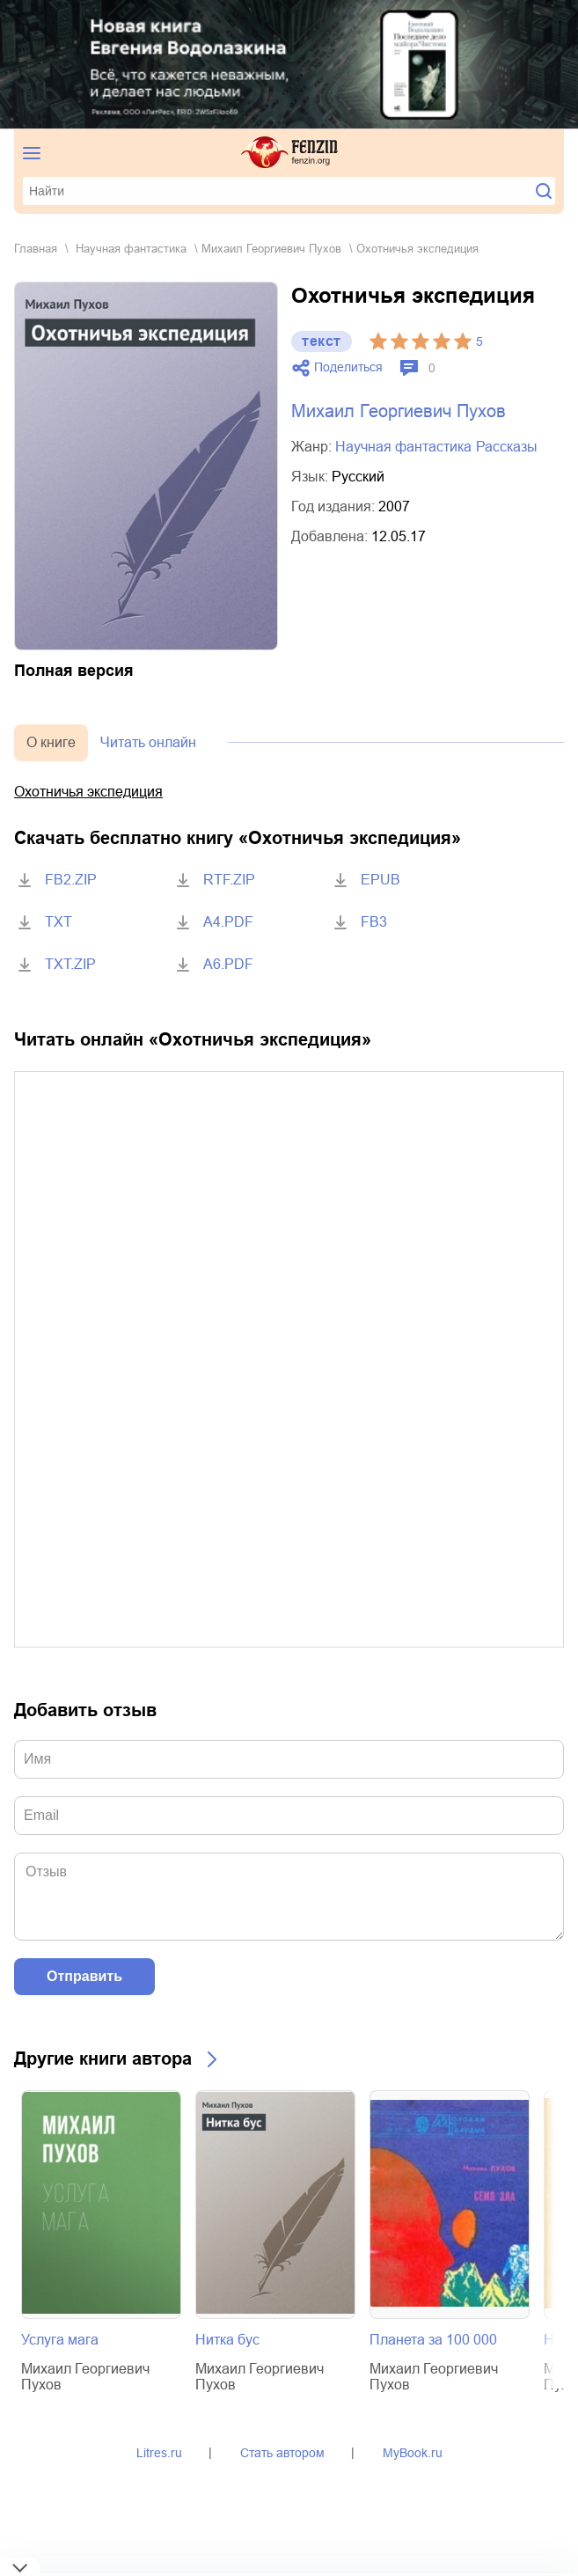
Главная (35, 248)
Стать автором (282, 2453)
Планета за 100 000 (433, 2339)
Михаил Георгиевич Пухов (271, 248)
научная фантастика (131, 248)
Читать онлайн (148, 742)
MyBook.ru (413, 2453)
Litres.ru (159, 2453)
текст (321, 341)
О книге (51, 742)
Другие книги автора (103, 2058)
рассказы (507, 446)
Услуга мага (60, 2339)
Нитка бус (227, 2339)
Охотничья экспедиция (88, 791)
